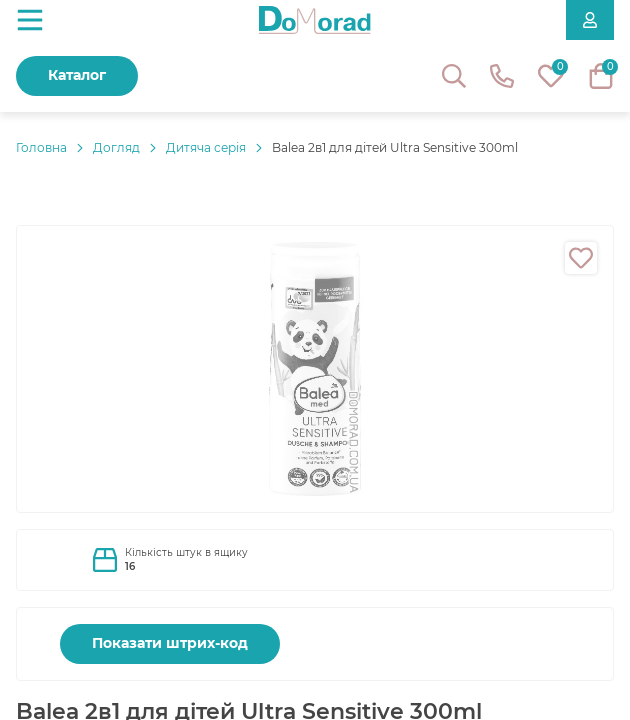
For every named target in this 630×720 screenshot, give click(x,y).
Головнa (41, 147)
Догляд (116, 147)
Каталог (77, 75)
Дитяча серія (206, 147)
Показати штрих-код (170, 643)
